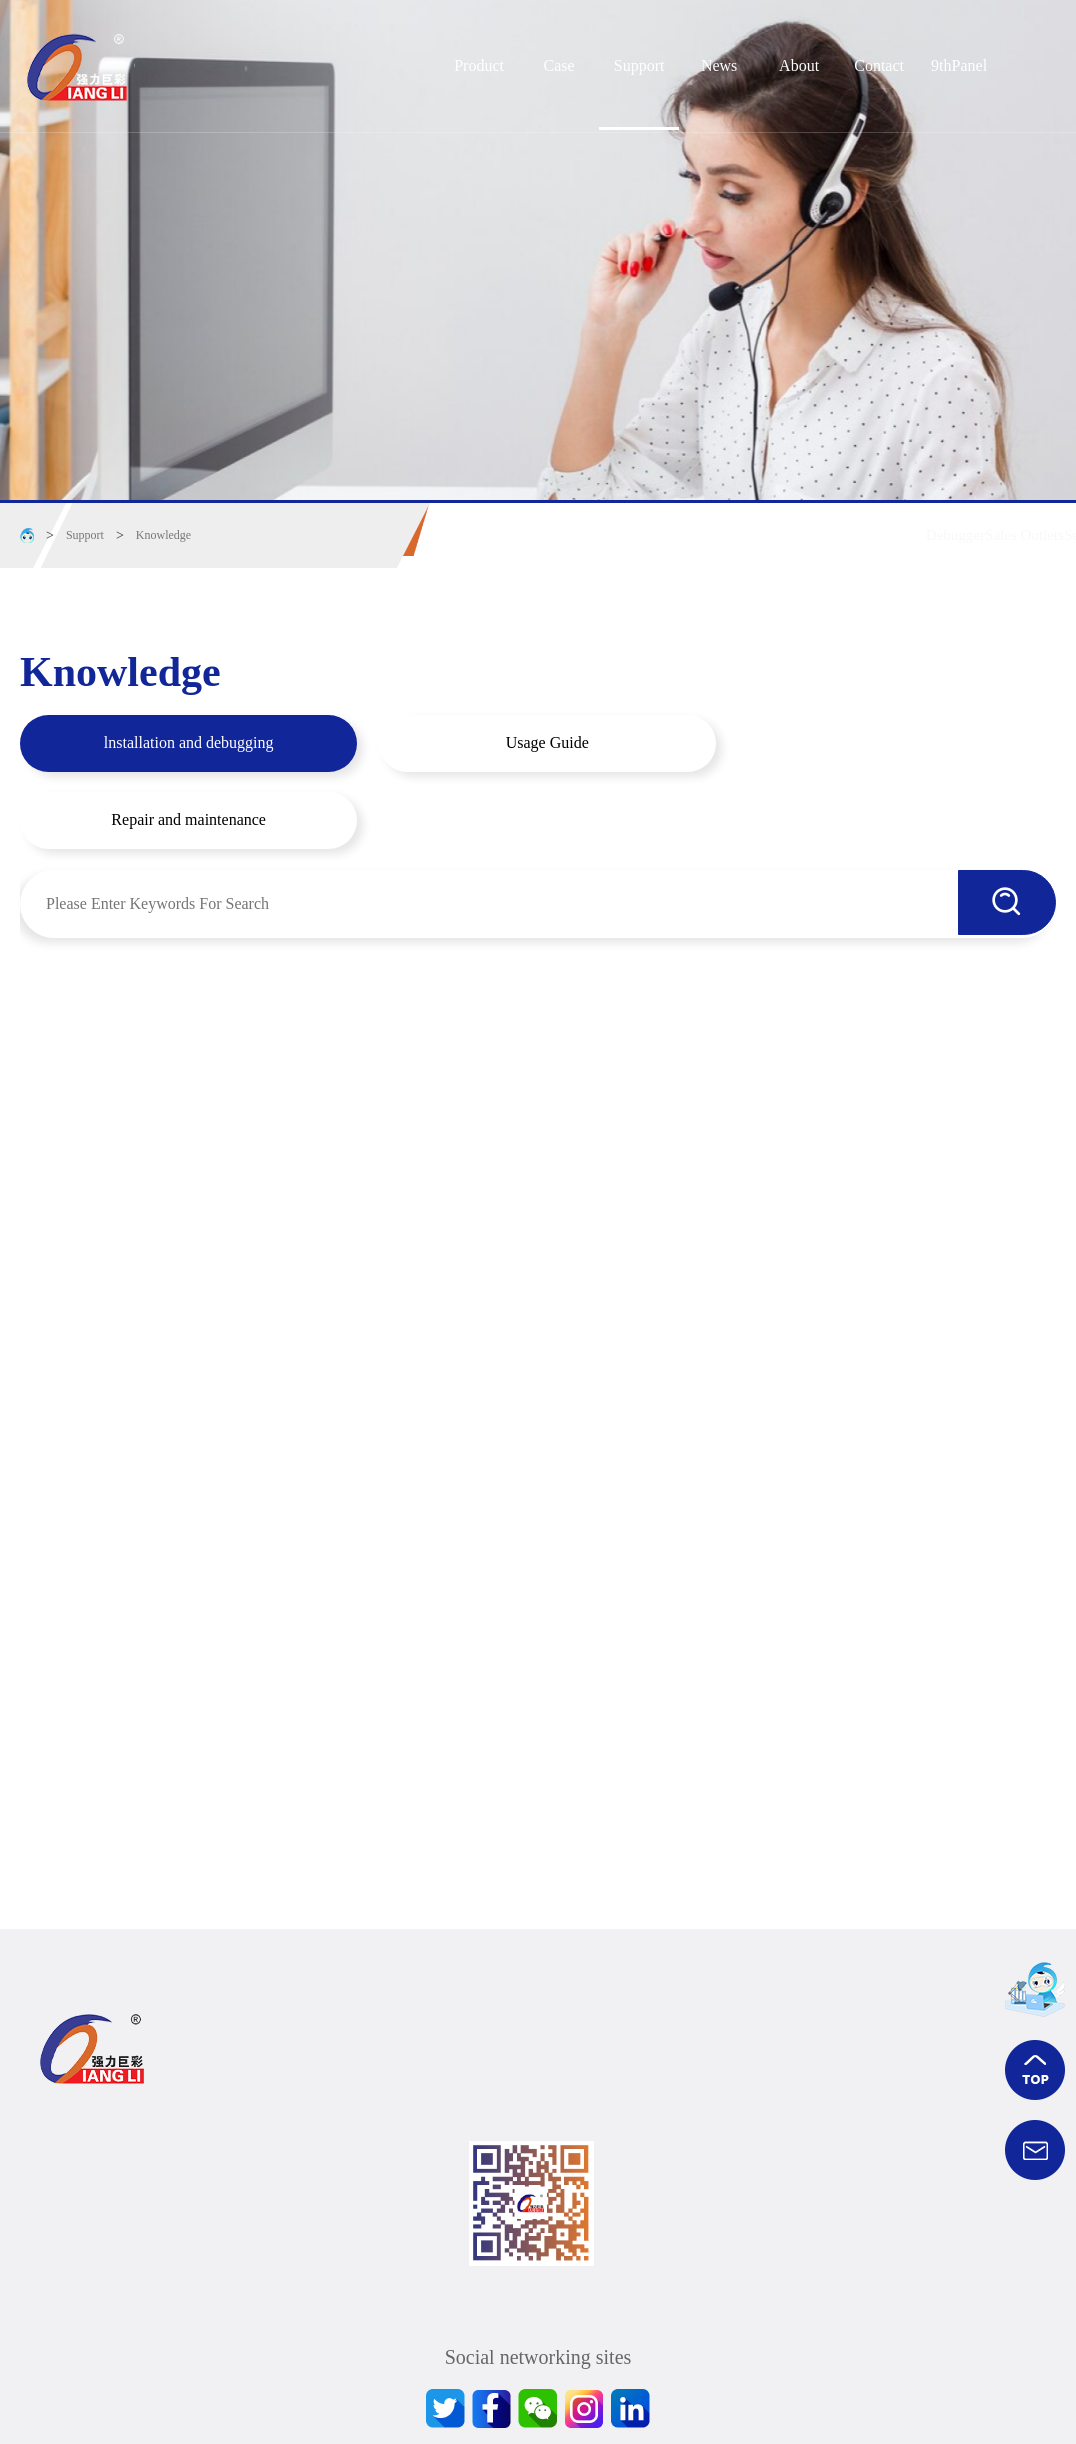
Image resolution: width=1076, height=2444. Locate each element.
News (719, 65)
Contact (879, 65)
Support (639, 65)
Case (559, 65)
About (799, 65)
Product (479, 65)
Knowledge (163, 535)
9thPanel (959, 65)
